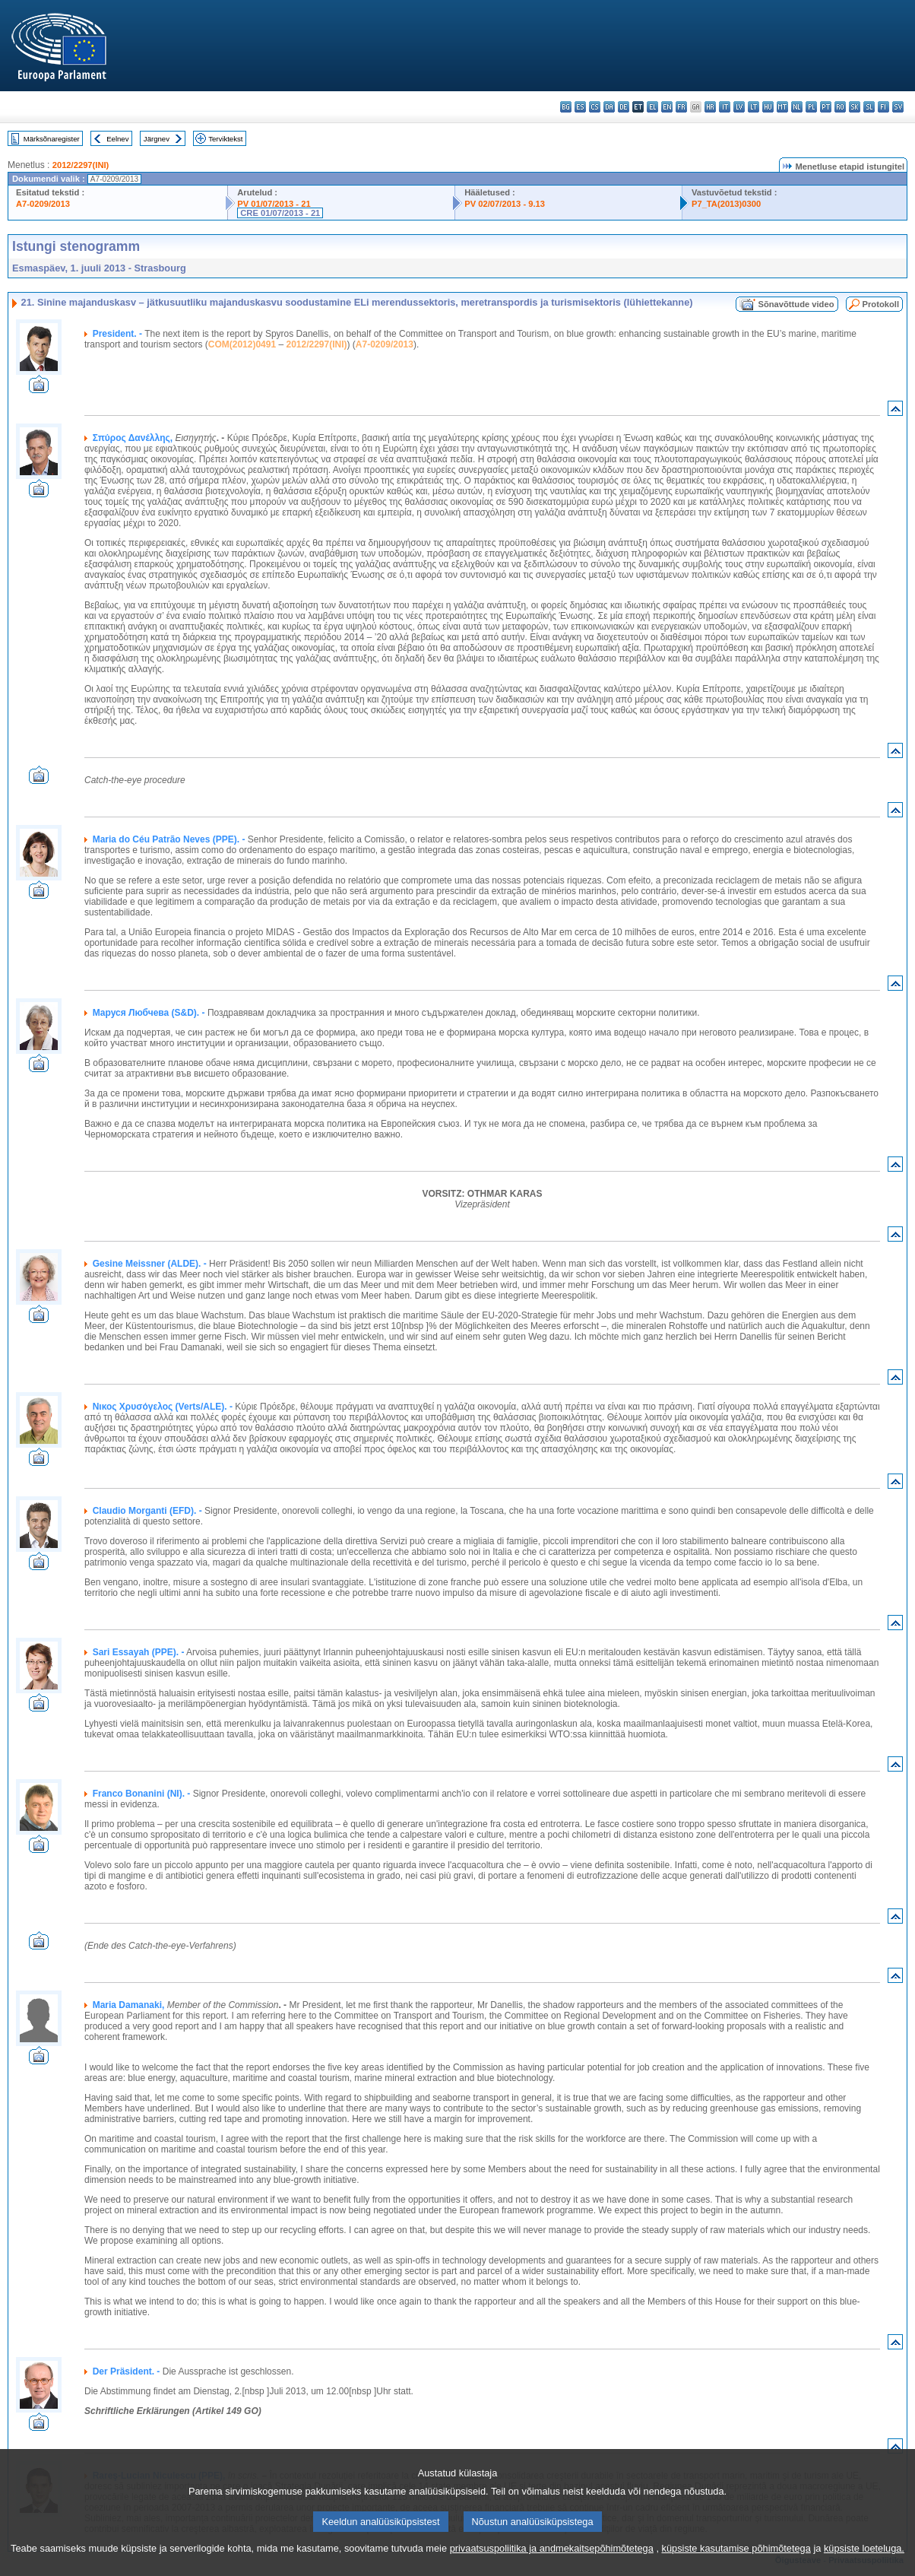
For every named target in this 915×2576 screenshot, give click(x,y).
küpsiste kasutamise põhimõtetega (736, 2565)
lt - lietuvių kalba (753, 107)
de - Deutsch (623, 107)
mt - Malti (782, 107)
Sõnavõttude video (796, 304)
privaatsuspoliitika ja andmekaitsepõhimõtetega (552, 2565)
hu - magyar (768, 107)
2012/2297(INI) (80, 165)
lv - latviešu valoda (739, 107)
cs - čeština (594, 107)
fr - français (681, 107)
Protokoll (881, 304)
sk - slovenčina (854, 107)
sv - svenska (898, 107)
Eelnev (117, 139)
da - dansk (609, 107)
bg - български (565, 107)
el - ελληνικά (652, 107)
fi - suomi (883, 107)
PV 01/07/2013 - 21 (273, 203)
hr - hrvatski (710, 107)
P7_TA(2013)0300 (726, 203)
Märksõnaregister (52, 139)
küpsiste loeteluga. (864, 2565)
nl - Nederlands (797, 107)
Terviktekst (225, 139)
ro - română (840, 107)
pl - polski (811, 107)
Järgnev (156, 139)
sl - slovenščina (869, 107)
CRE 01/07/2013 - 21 (280, 212)
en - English (667, 107)
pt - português (825, 107)
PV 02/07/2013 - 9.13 (504, 203)
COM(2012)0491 (242, 344)
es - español (580, 107)
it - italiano (724, 107)
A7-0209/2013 (43, 203)
